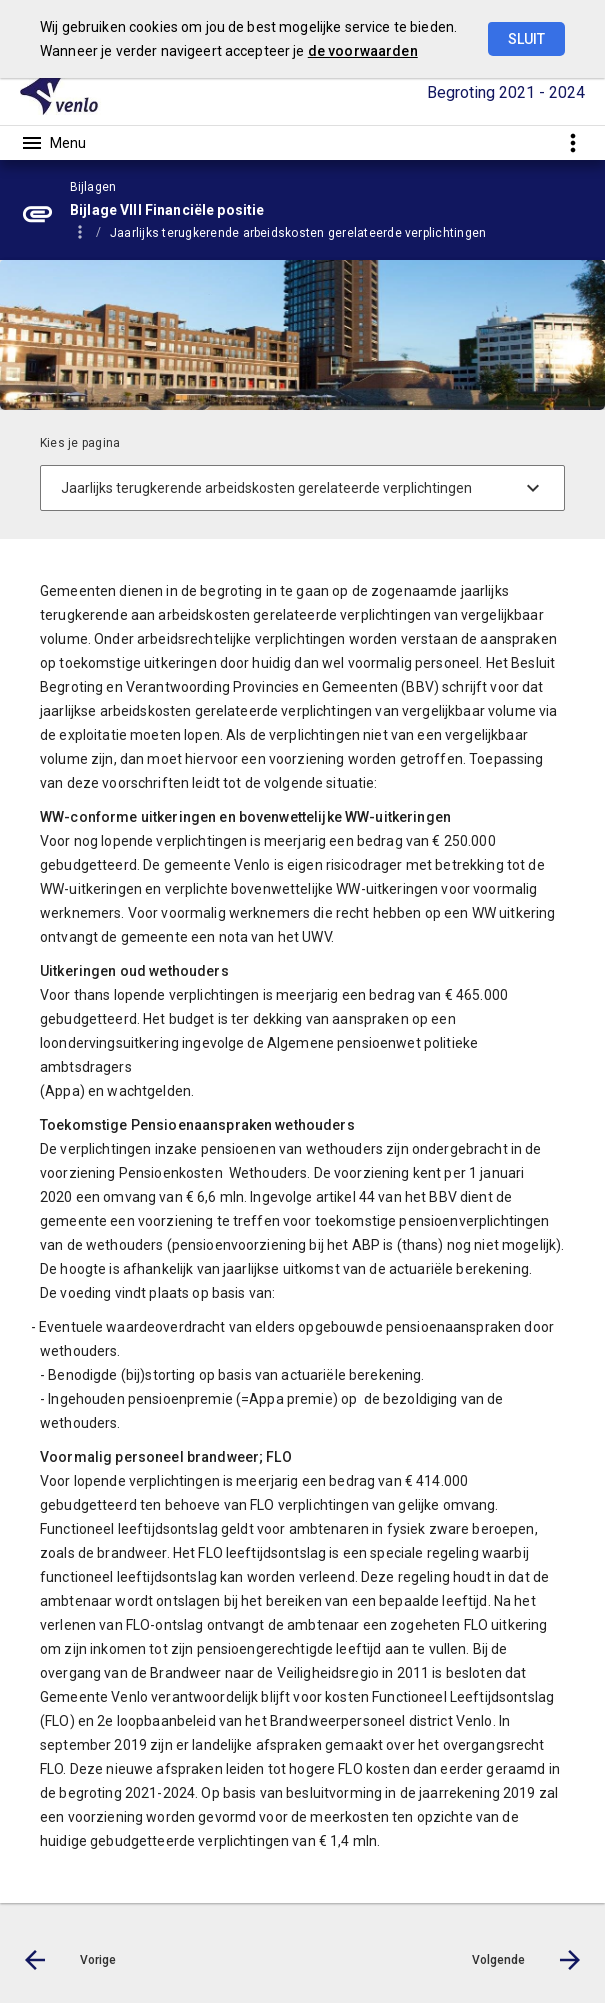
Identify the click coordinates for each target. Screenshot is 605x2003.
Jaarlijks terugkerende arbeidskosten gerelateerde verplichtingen (298, 233)
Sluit (526, 39)
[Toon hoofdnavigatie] (53, 143)
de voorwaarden (363, 51)
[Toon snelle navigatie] (572, 142)
